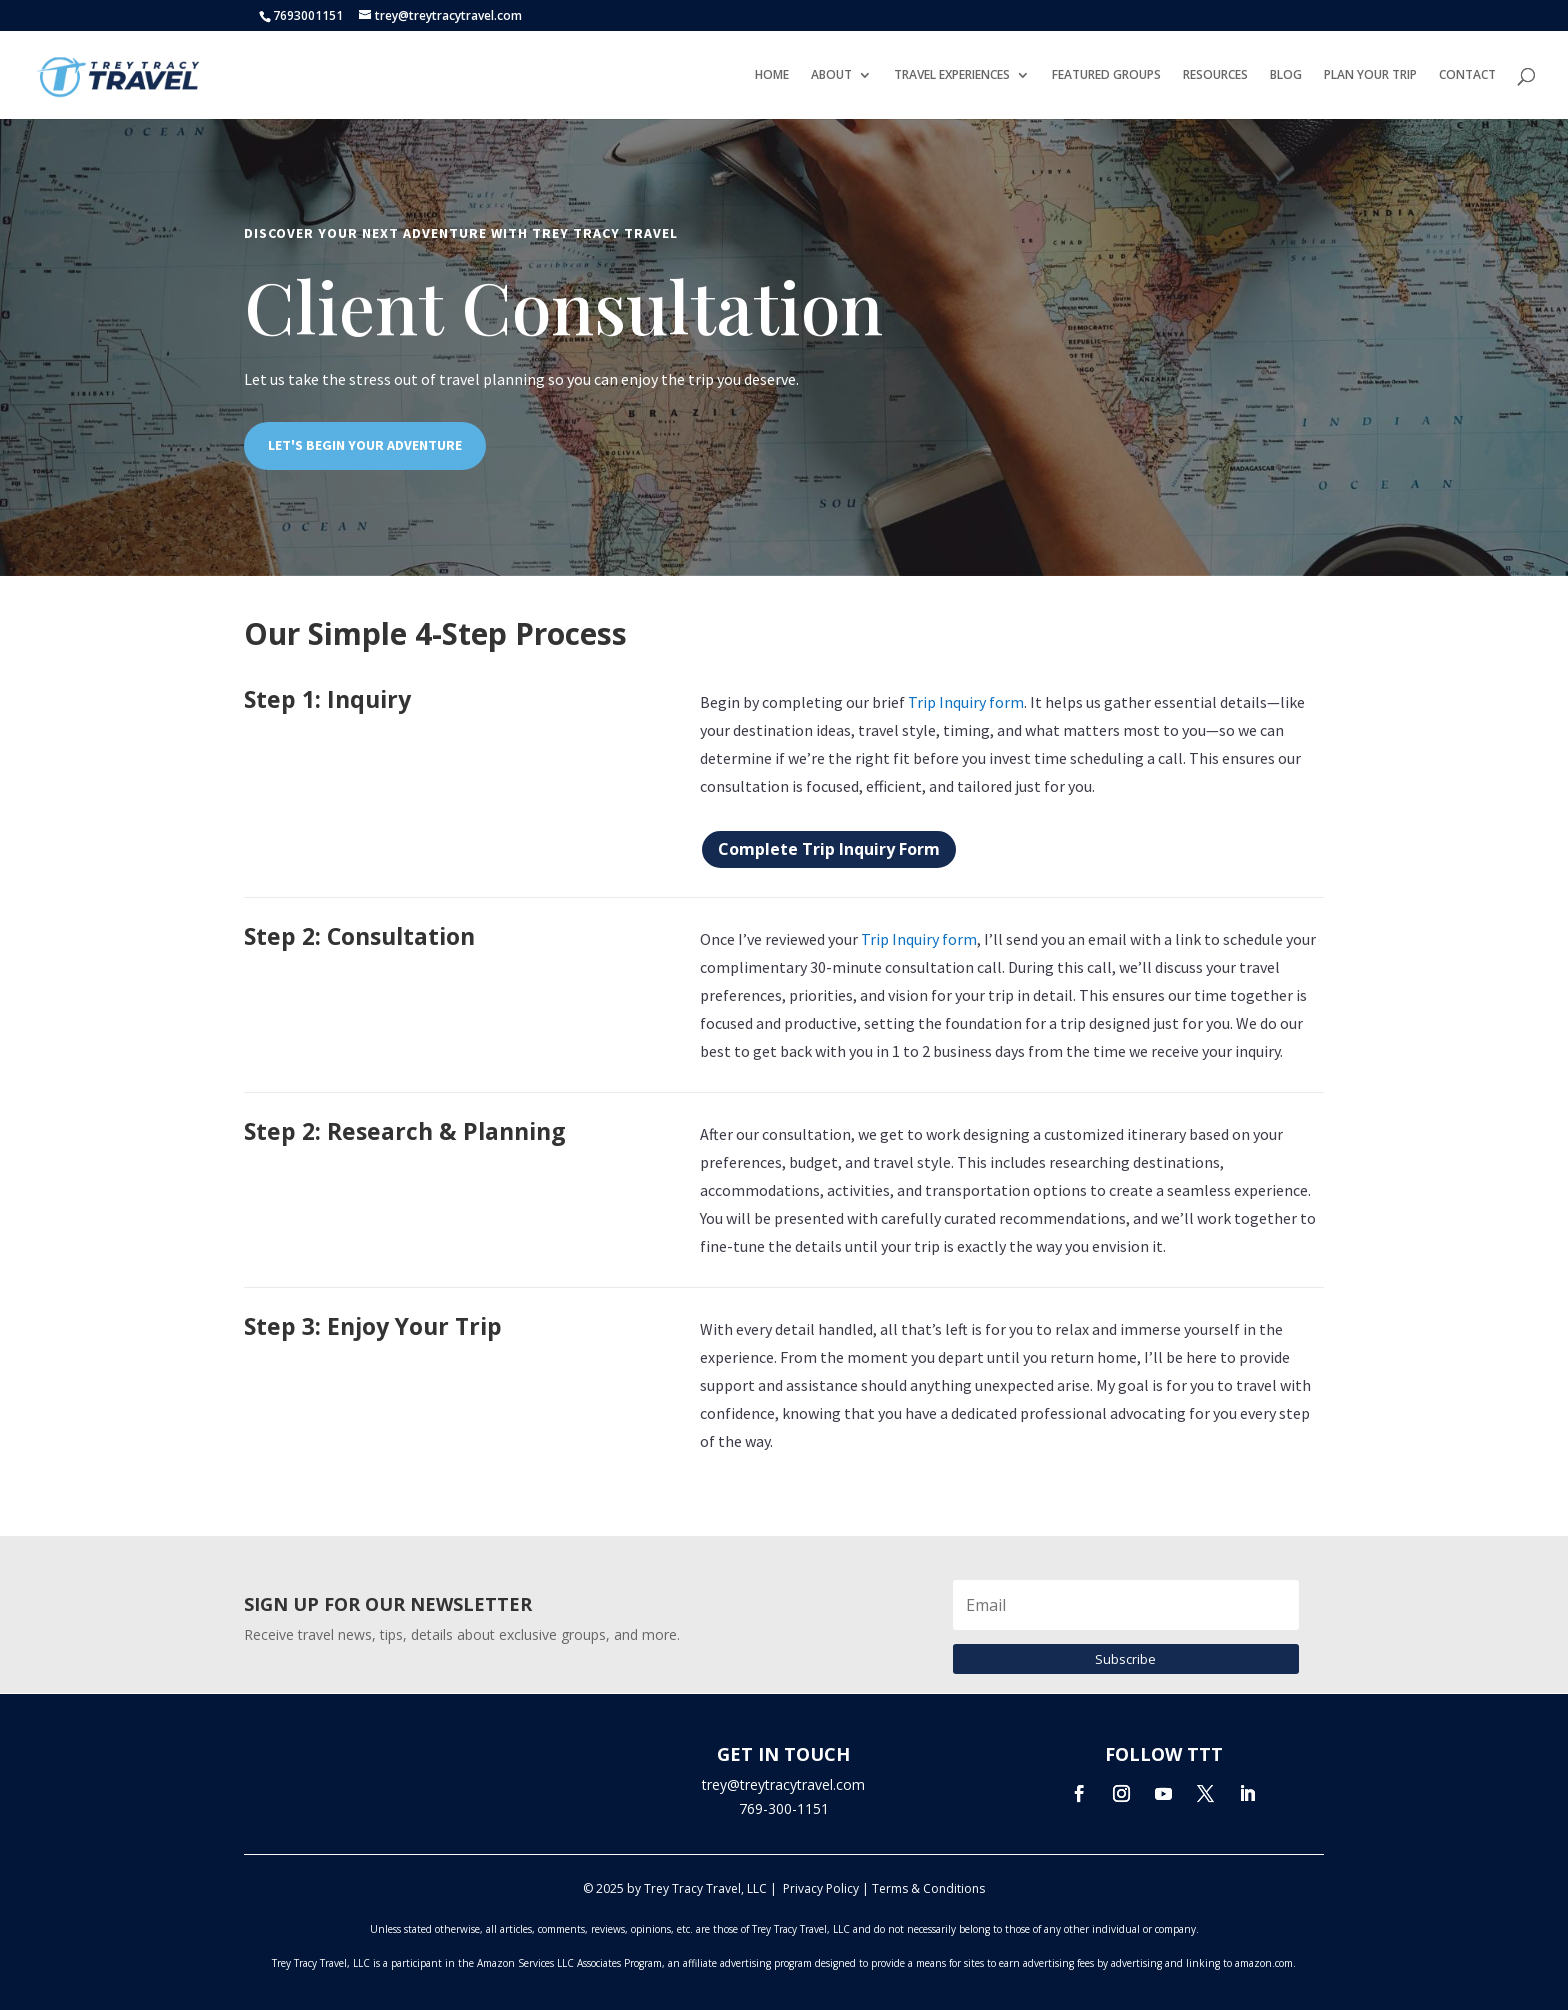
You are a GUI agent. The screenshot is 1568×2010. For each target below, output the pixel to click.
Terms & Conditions (928, 1888)
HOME (772, 75)
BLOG (1286, 75)
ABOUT (831, 75)
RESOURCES (1215, 75)
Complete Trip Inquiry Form (829, 849)
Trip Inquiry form (966, 702)
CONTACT (1467, 75)
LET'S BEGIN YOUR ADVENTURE (365, 445)
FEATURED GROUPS (1106, 75)
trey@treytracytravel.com (783, 1784)
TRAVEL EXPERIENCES (952, 75)
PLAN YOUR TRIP (1370, 75)
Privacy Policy (821, 1888)
